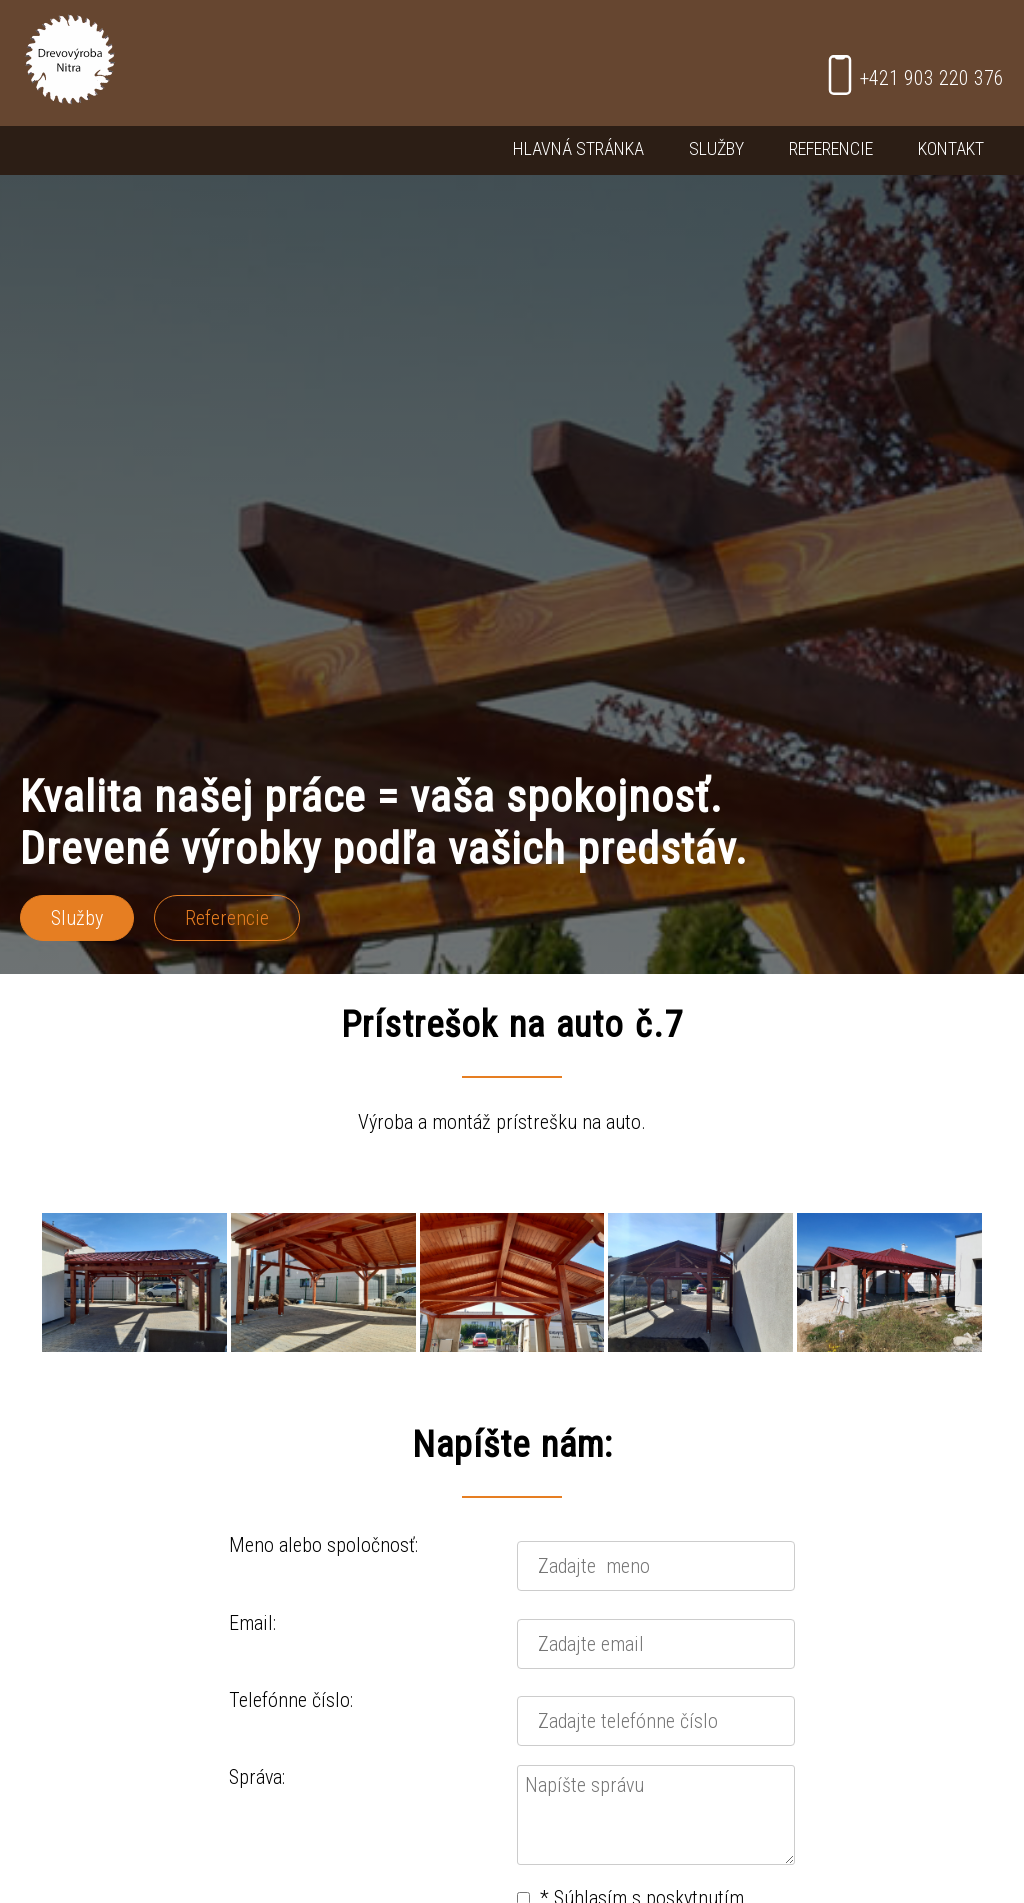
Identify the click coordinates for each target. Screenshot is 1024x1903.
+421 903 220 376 (912, 75)
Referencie (831, 148)
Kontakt (951, 148)
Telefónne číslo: (291, 1700)
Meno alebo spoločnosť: (323, 1545)
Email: (252, 1623)
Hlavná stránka (578, 148)
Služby (716, 148)
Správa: (257, 1777)
